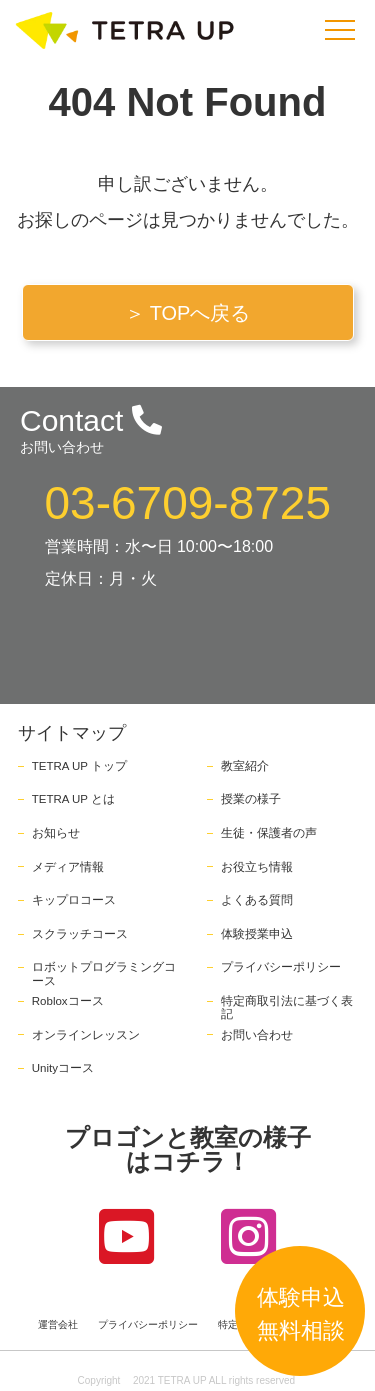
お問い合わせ (257, 1035)
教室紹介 (245, 766)
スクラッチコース (80, 934)
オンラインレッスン (86, 1035)
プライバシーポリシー (281, 967)
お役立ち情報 (257, 867)
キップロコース (74, 900)
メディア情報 (68, 867)
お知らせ (56, 833)
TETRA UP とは (73, 799)
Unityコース (63, 1068)
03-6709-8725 (188, 503)
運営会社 (58, 1325)
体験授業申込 (257, 934)
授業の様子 (251, 799)
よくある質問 (257, 900)
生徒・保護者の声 (269, 833)
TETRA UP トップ (79, 766)
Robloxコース (68, 1001)
